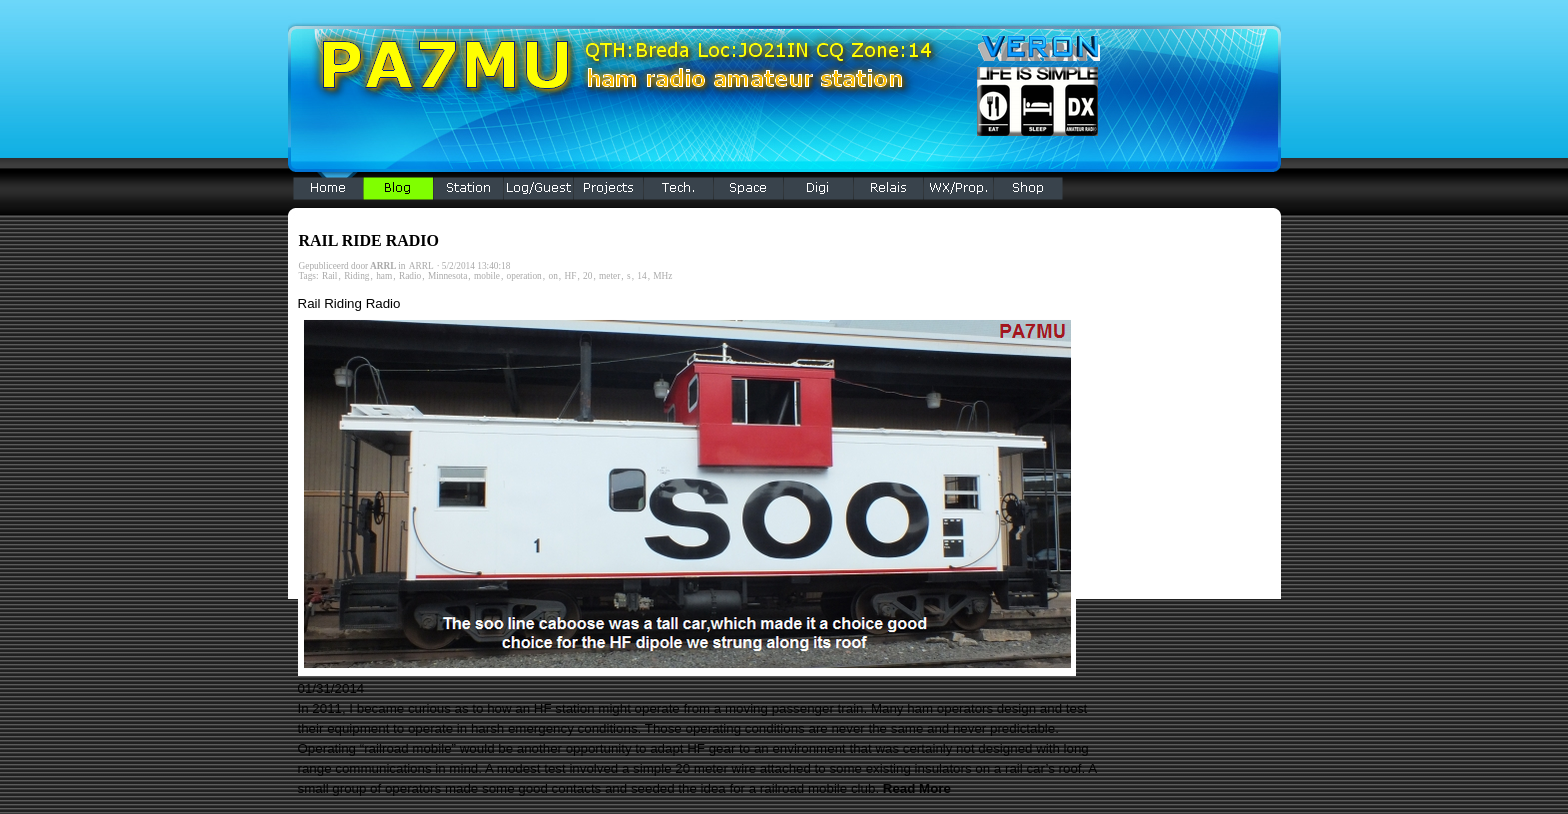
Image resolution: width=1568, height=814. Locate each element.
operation (524, 276)
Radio (410, 276)
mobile (487, 276)
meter (609, 276)
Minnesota (447, 276)
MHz (662, 276)
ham (384, 276)
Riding (356, 276)
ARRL (421, 266)
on (552, 276)
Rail (330, 276)
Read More (917, 788)
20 (587, 276)
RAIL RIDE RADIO (369, 240)
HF (570, 276)
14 (641, 276)
